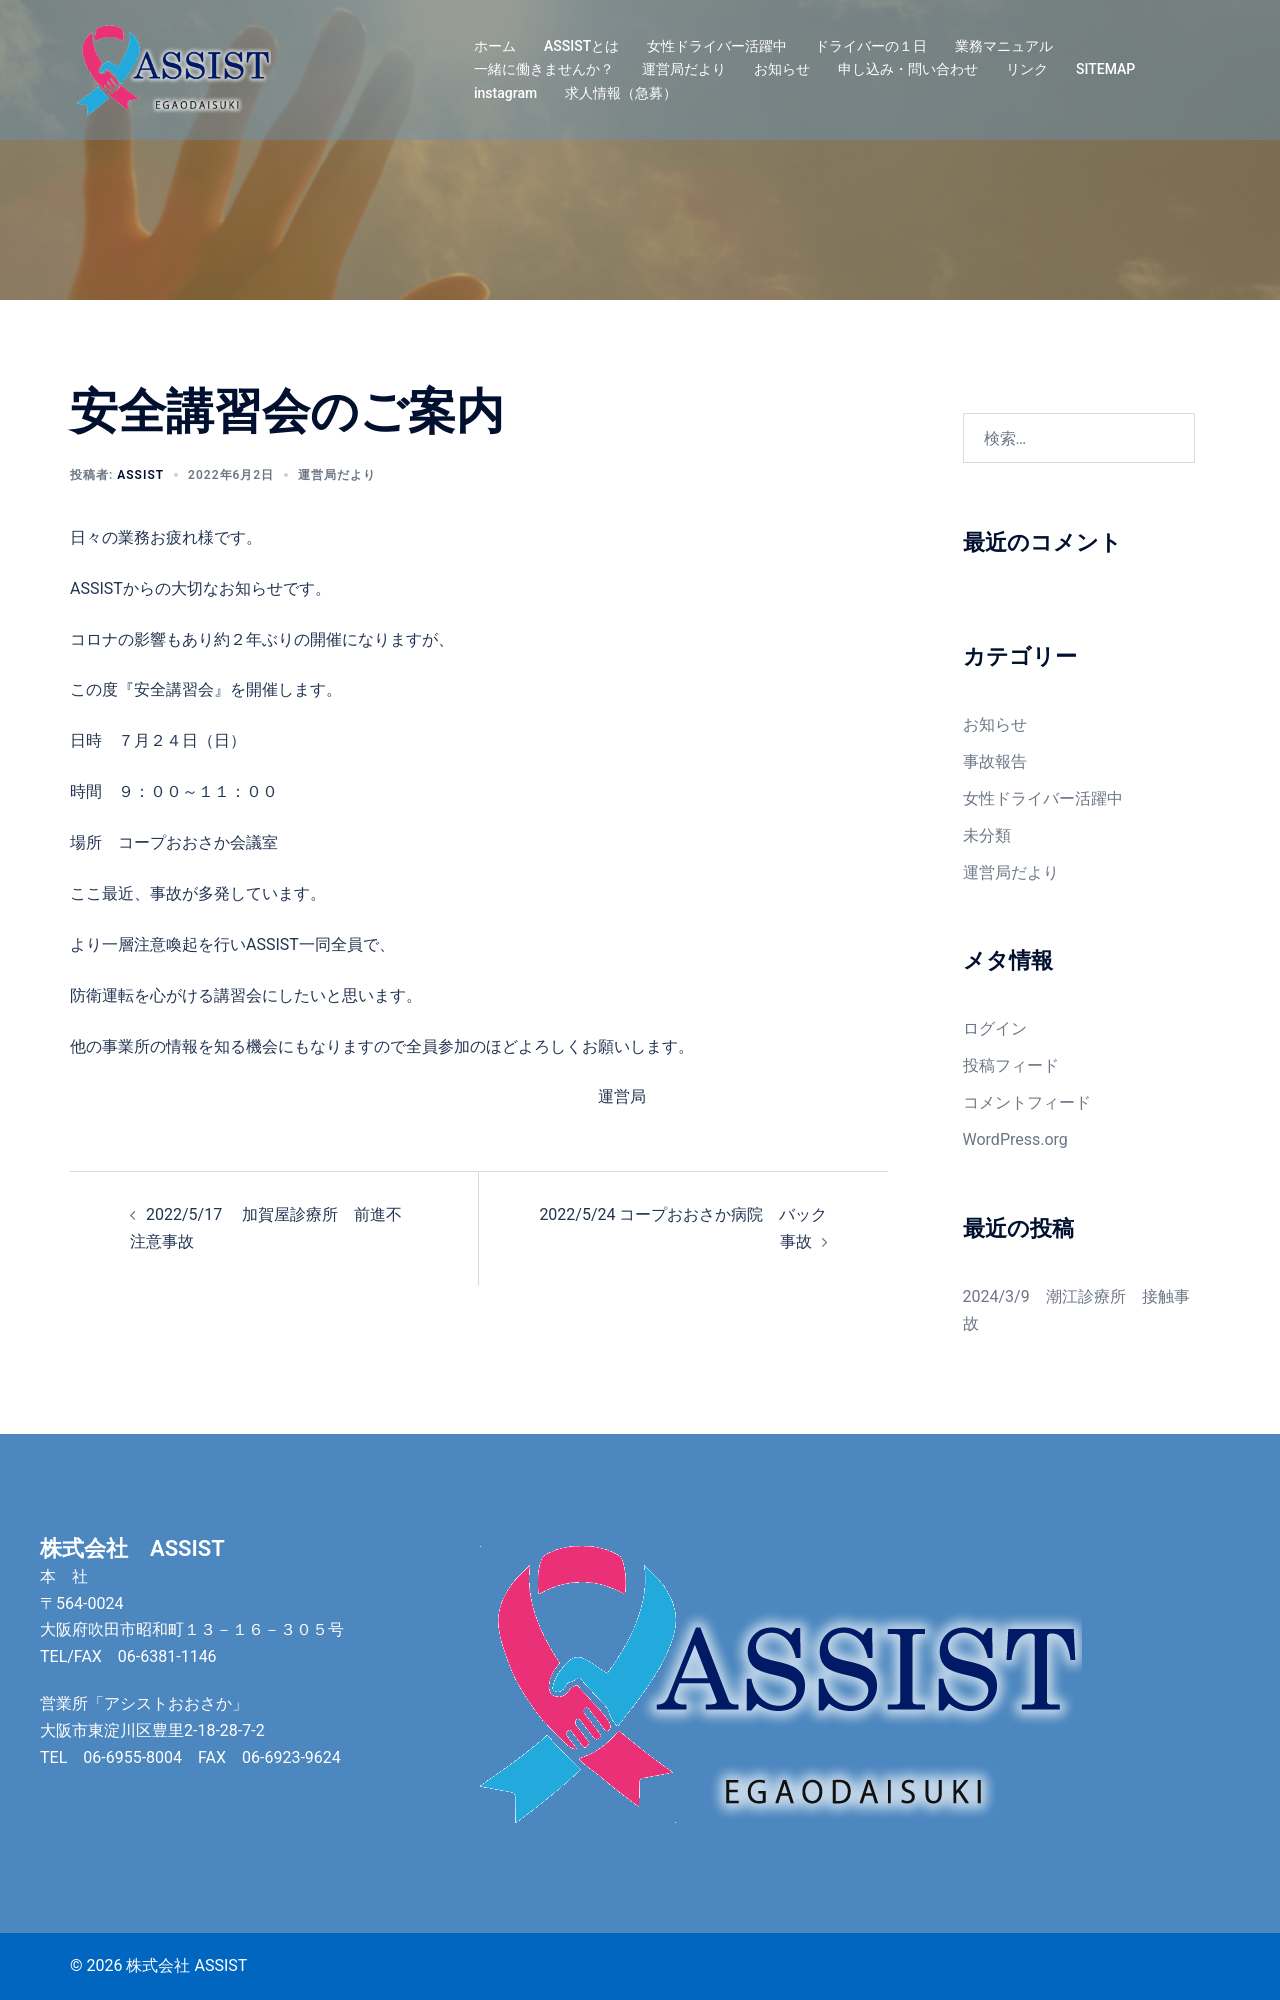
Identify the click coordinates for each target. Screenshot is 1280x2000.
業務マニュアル (1004, 46)
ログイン (995, 1028)
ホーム (495, 46)
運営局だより (684, 69)
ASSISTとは (581, 46)
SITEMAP (1105, 69)
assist (140, 475)
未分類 (987, 835)
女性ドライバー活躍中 (717, 46)
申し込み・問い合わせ (908, 69)
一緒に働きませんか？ (544, 69)
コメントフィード (1027, 1102)
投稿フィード (1011, 1065)
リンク (1027, 69)
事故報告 (995, 761)
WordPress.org (1015, 1139)
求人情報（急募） (621, 93)
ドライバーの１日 (871, 46)
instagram (505, 93)
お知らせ (782, 69)
